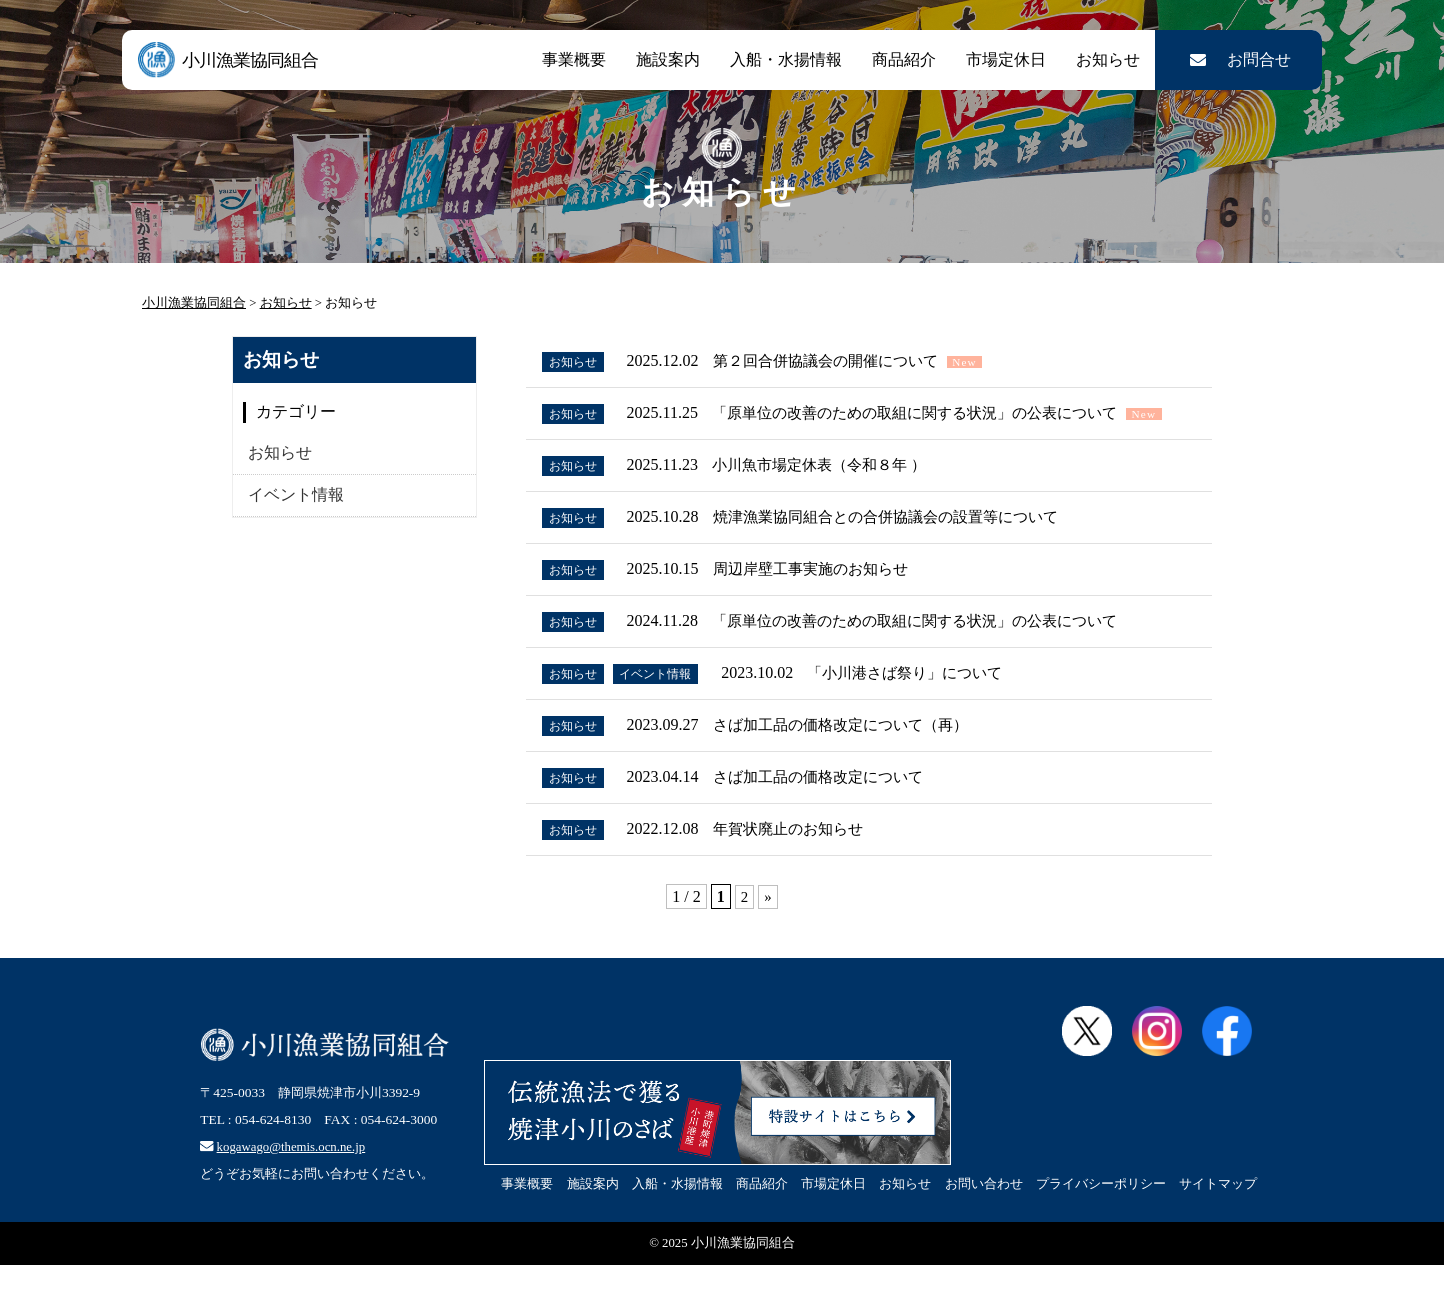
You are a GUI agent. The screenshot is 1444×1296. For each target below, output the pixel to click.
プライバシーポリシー (1101, 1221)
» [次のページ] (768, 934)
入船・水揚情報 (786, 59)
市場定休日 (1006, 59)
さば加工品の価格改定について (832, 811)
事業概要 (574, 59)
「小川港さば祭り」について (927, 703)
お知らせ (1108, 59)
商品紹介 (904, 59)
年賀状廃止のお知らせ (800, 865)
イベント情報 (296, 494)
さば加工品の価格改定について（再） (856, 757)
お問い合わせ (984, 1221)
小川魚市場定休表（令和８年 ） (833, 487)
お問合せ (1238, 60)
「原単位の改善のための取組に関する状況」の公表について (935, 415)
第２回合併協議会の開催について (840, 361)
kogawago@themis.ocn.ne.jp (298, 1173)
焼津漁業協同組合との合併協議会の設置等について (904, 541)
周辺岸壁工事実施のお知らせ (824, 595)
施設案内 (668, 59)
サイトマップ (1218, 1221)
